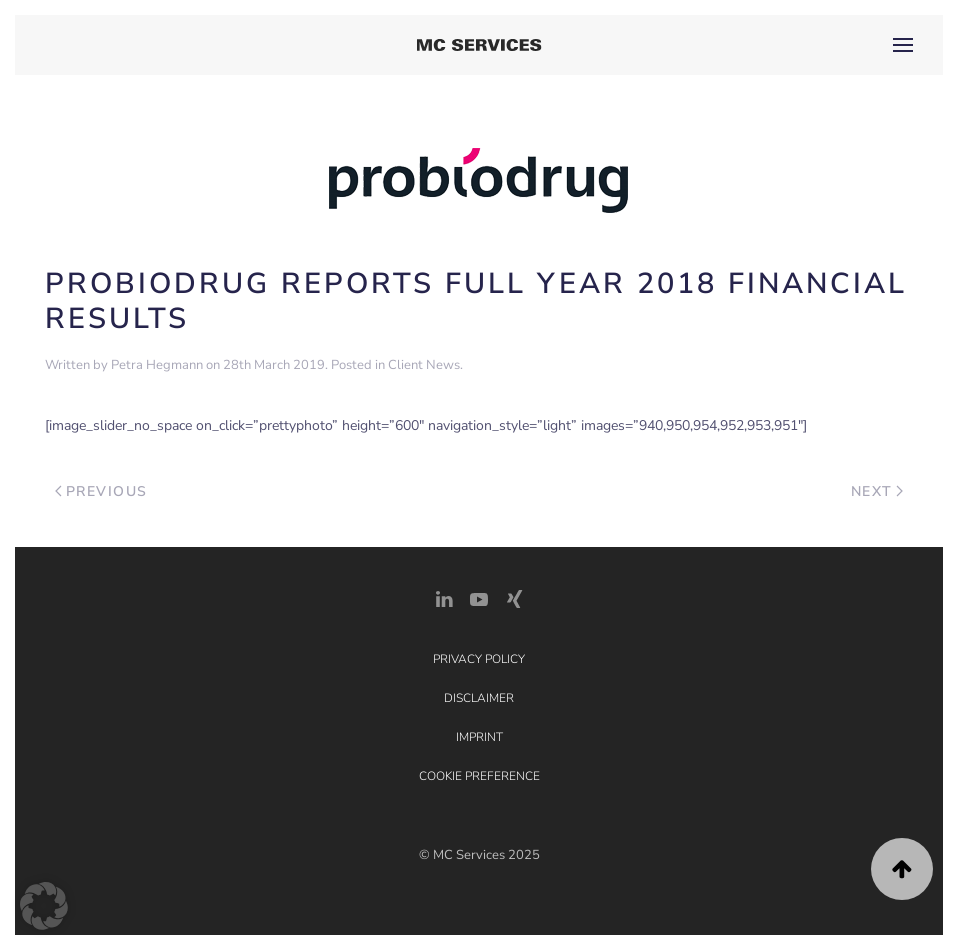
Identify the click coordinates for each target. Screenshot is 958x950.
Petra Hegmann (157, 365)
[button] (903, 45)
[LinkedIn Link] (444, 597)
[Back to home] (479, 45)
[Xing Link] (514, 597)
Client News (424, 365)
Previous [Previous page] (101, 491)
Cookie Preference (479, 776)
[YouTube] (479, 597)
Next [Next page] (877, 491)
